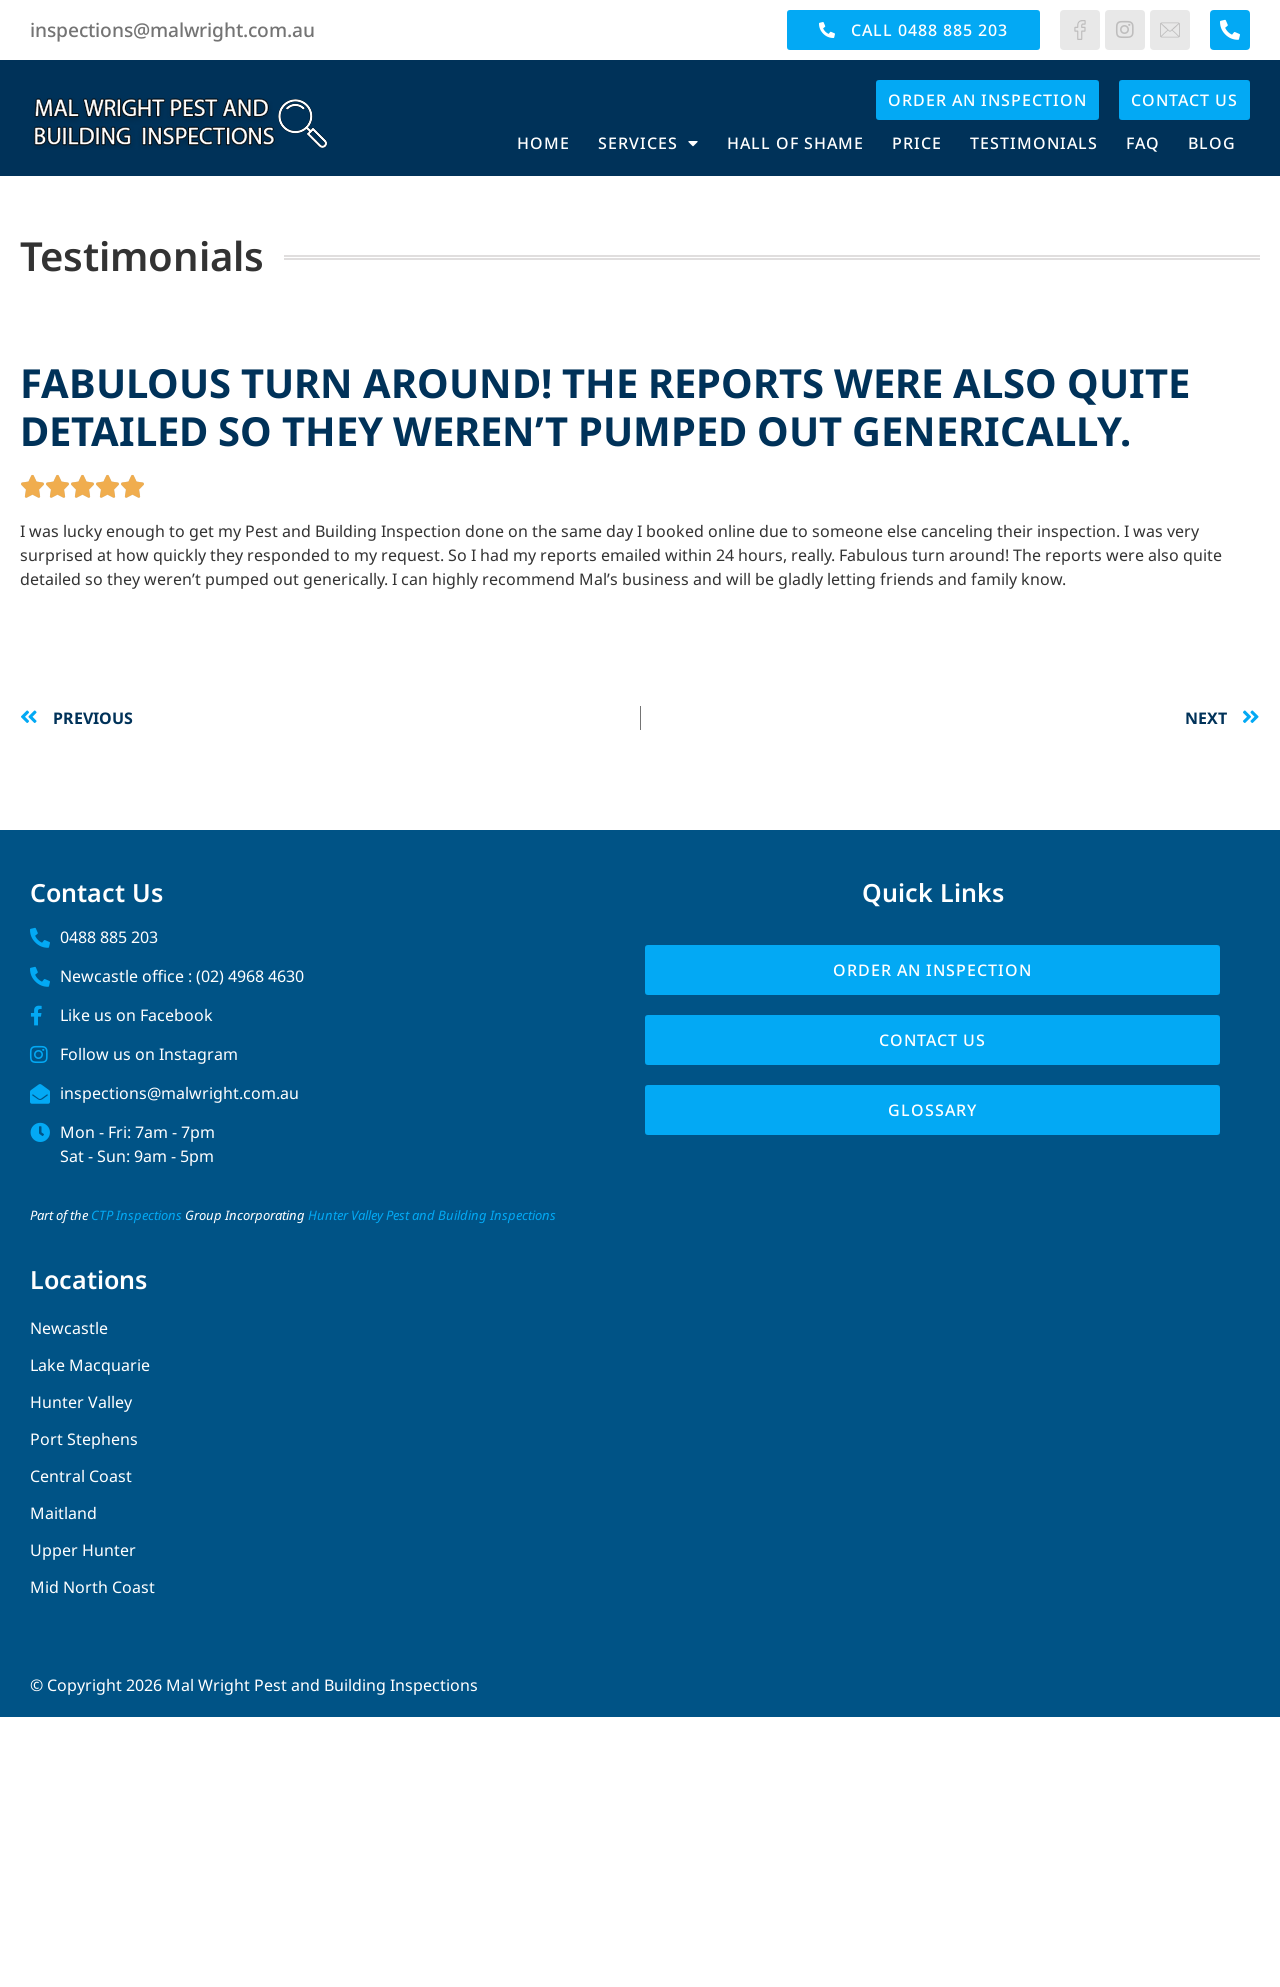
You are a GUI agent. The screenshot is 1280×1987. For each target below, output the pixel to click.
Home (543, 143)
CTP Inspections (136, 1215)
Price (917, 143)
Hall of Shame (795, 143)
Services (648, 143)
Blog (1212, 143)
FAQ (1143, 143)
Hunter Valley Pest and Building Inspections (432, 1215)
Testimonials (1034, 143)
